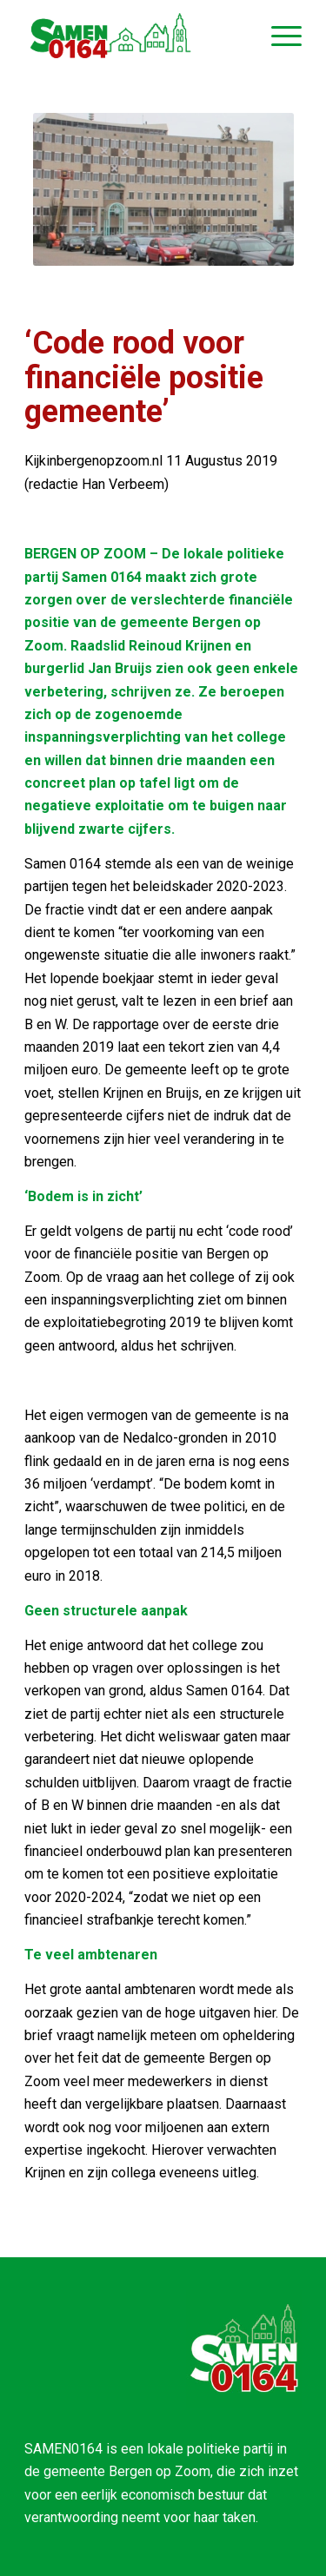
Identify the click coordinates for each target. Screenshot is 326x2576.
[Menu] (278, 34)
